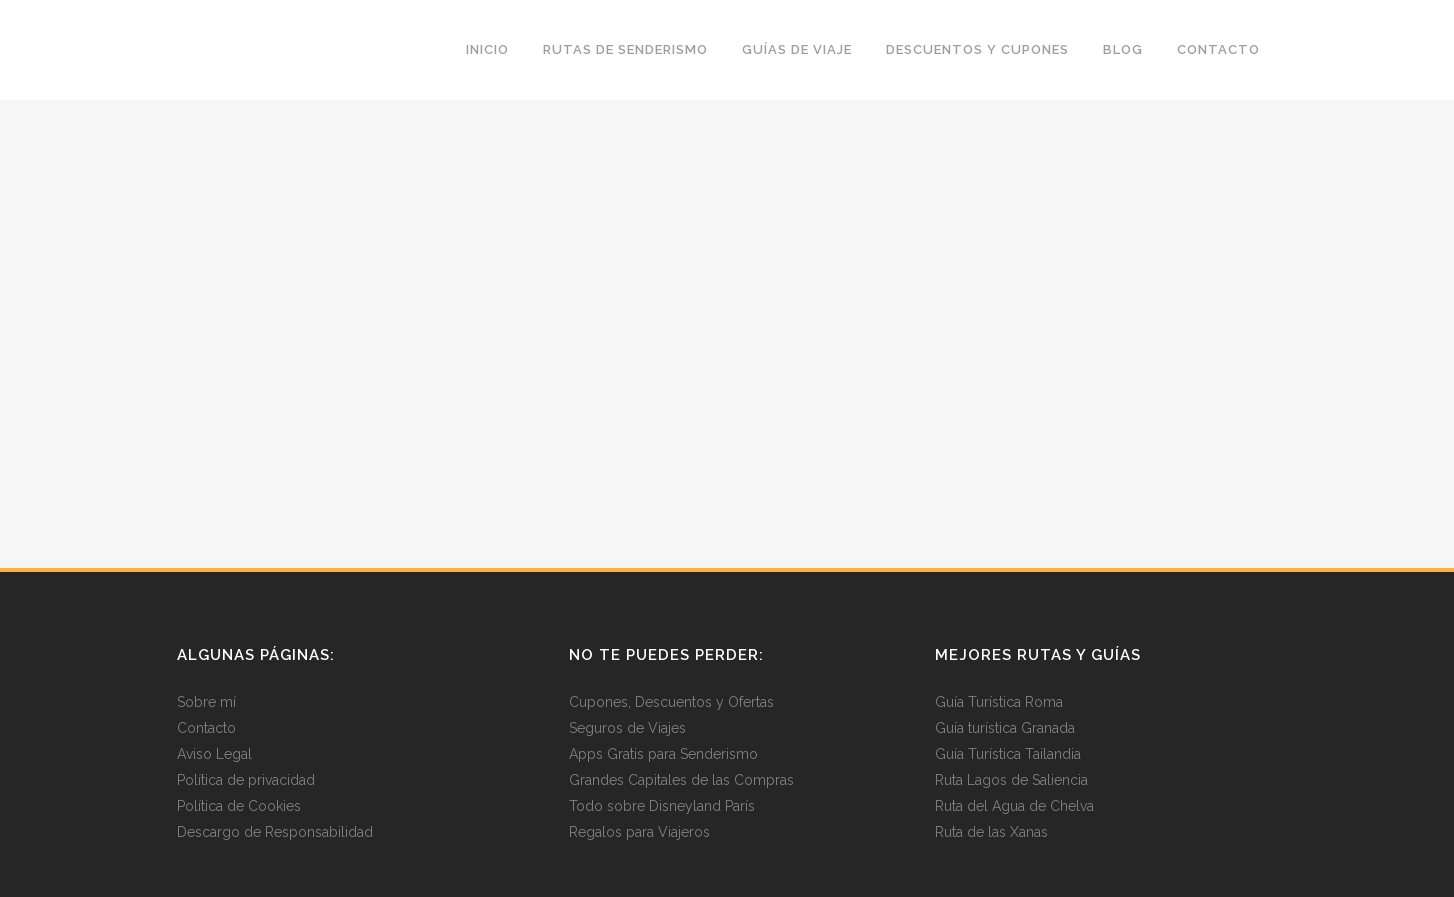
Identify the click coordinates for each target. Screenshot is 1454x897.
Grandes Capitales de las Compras (681, 780)
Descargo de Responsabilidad (275, 832)
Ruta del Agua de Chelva (1014, 806)
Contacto (206, 728)
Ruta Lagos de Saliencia (1011, 780)
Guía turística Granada (1005, 728)
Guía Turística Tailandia (1008, 754)
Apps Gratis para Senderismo (663, 754)
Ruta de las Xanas (991, 832)
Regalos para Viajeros (639, 832)
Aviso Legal (214, 754)
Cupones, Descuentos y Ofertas (671, 702)
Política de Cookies (239, 806)
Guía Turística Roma (999, 702)
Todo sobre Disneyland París (662, 806)
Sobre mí (206, 702)
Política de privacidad (246, 780)
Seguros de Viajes (627, 728)
